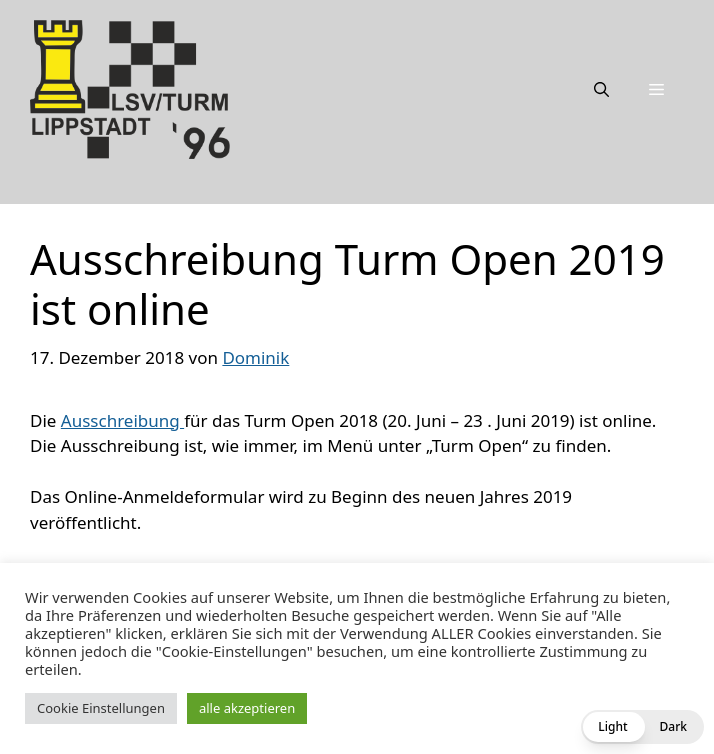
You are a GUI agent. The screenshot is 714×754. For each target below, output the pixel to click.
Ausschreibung (122, 420)
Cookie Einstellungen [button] (101, 708)
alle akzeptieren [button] (247, 708)
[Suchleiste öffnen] (601, 89)
